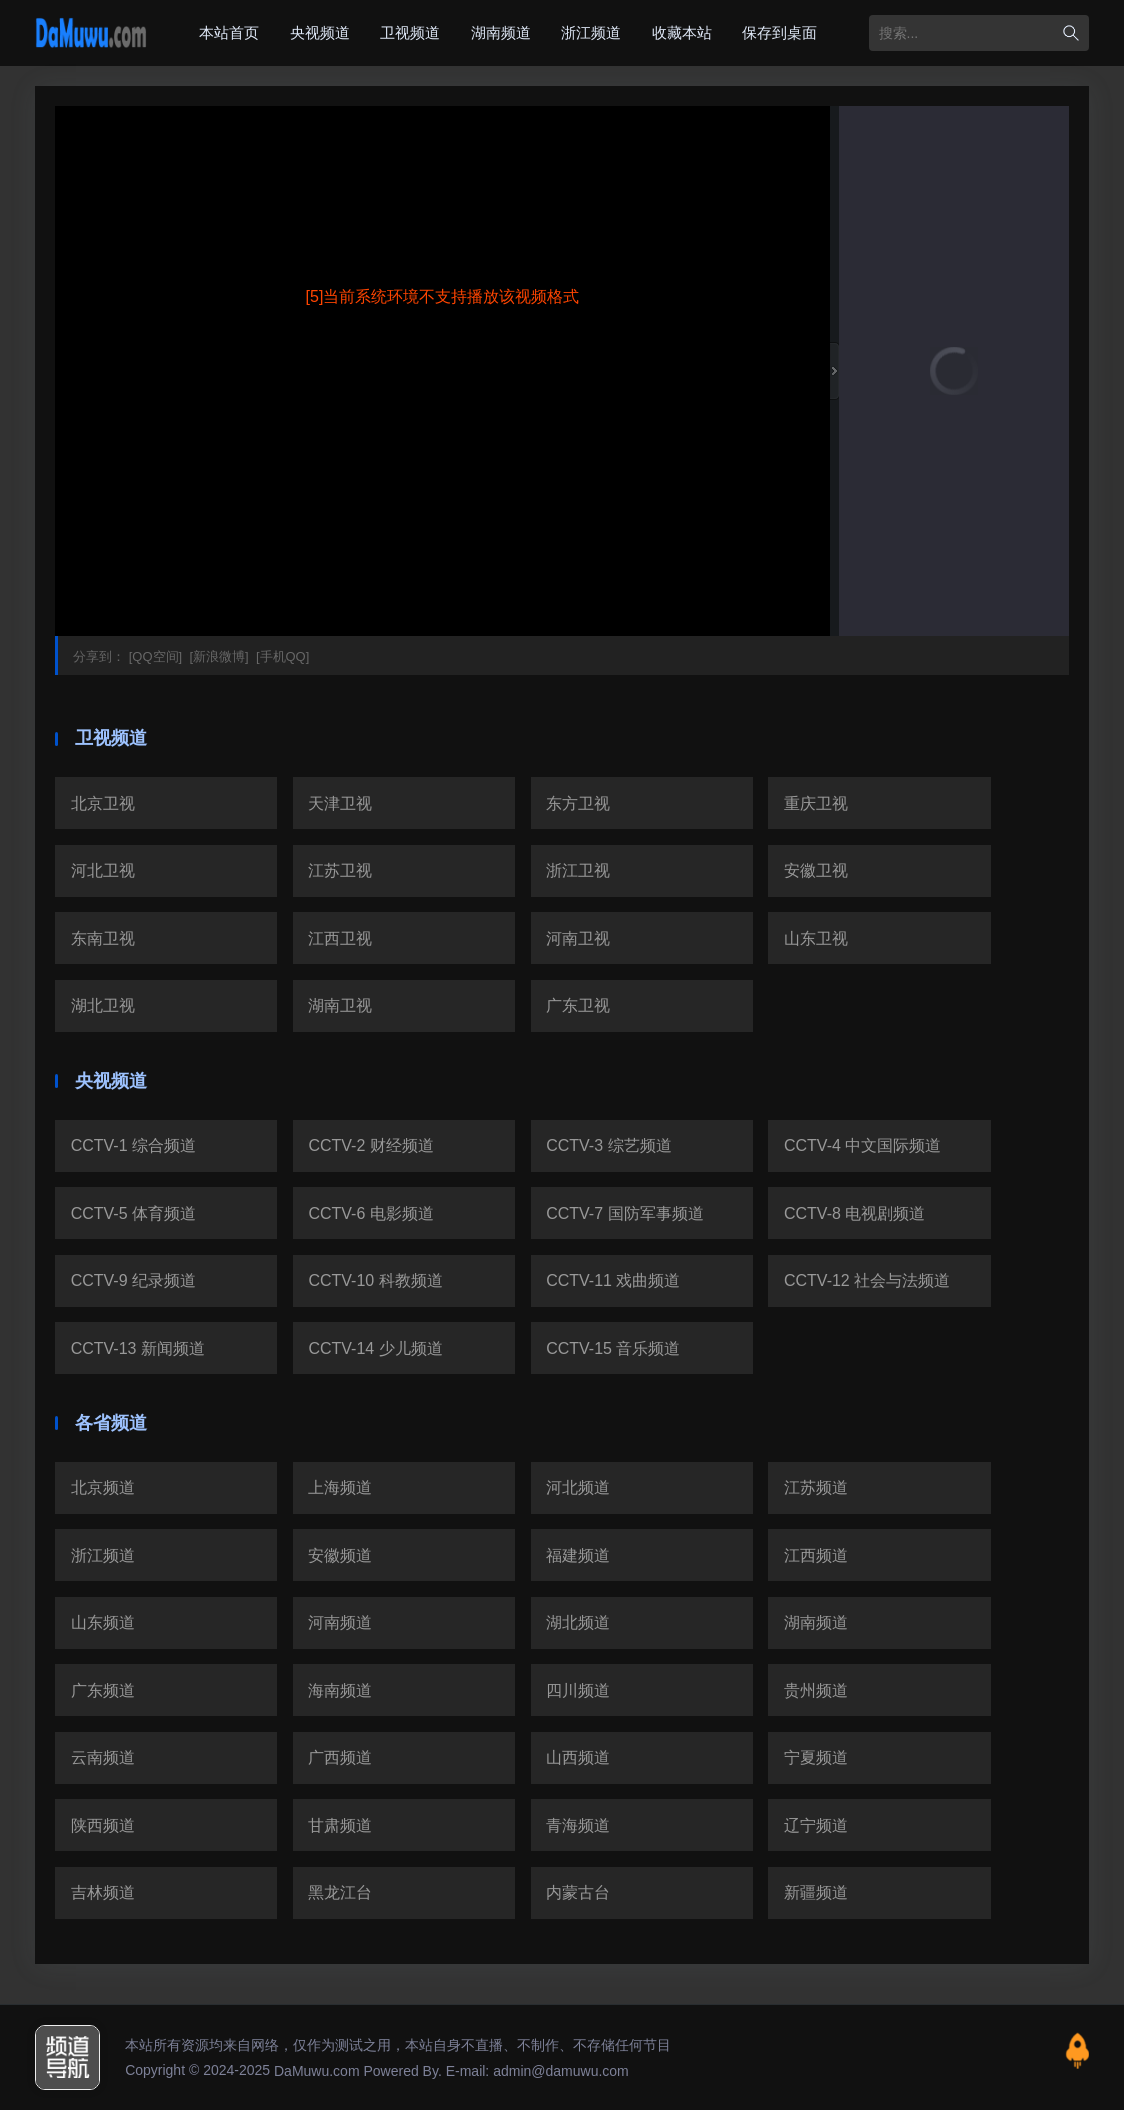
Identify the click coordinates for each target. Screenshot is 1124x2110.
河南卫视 (578, 938)
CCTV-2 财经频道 (370, 1145)
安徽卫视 (816, 870)
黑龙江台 (340, 1892)
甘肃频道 (340, 1825)
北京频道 (103, 1487)
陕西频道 (103, 1825)
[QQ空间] (153, 656)
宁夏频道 (816, 1757)
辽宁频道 (816, 1825)
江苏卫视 (340, 870)
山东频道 (103, 1622)
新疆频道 (816, 1892)
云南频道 (103, 1757)
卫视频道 (410, 32)
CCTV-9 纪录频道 (133, 1280)
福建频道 (578, 1555)
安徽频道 (340, 1555)
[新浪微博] (217, 656)
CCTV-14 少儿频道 (375, 1348)
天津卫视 (340, 803)
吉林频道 (103, 1892)
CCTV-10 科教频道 (375, 1280)
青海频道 (578, 1825)
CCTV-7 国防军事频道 (624, 1213)
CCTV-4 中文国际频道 (862, 1145)
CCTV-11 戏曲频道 (613, 1280)
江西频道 (816, 1555)
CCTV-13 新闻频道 (138, 1348)
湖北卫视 (103, 1005)
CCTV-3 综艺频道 (608, 1145)
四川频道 (578, 1690)
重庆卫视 (816, 803)
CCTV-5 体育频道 (133, 1213)
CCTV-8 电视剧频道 (854, 1213)
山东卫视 (816, 938)
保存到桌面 (779, 32)
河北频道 (578, 1487)
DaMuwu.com (317, 2071)
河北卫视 (103, 870)
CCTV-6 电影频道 (370, 1213)
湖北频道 (578, 1622)
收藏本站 (682, 32)
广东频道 (103, 1690)
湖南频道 (501, 32)
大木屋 (91, 33)
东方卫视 (578, 803)
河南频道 (340, 1622)
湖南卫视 (340, 1005)
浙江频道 (591, 32)
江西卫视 (340, 938)
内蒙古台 (578, 1892)
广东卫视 (578, 1005)
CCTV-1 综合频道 (133, 1145)
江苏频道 (816, 1487)
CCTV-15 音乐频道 (613, 1348)
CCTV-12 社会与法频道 (867, 1280)
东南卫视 (103, 938)
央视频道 (320, 32)
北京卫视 (103, 803)
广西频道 (340, 1757)
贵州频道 (816, 1690)
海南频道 (340, 1690)
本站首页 (229, 32)
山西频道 (578, 1757)
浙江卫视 (578, 870)
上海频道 (340, 1487)
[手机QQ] (280, 656)
